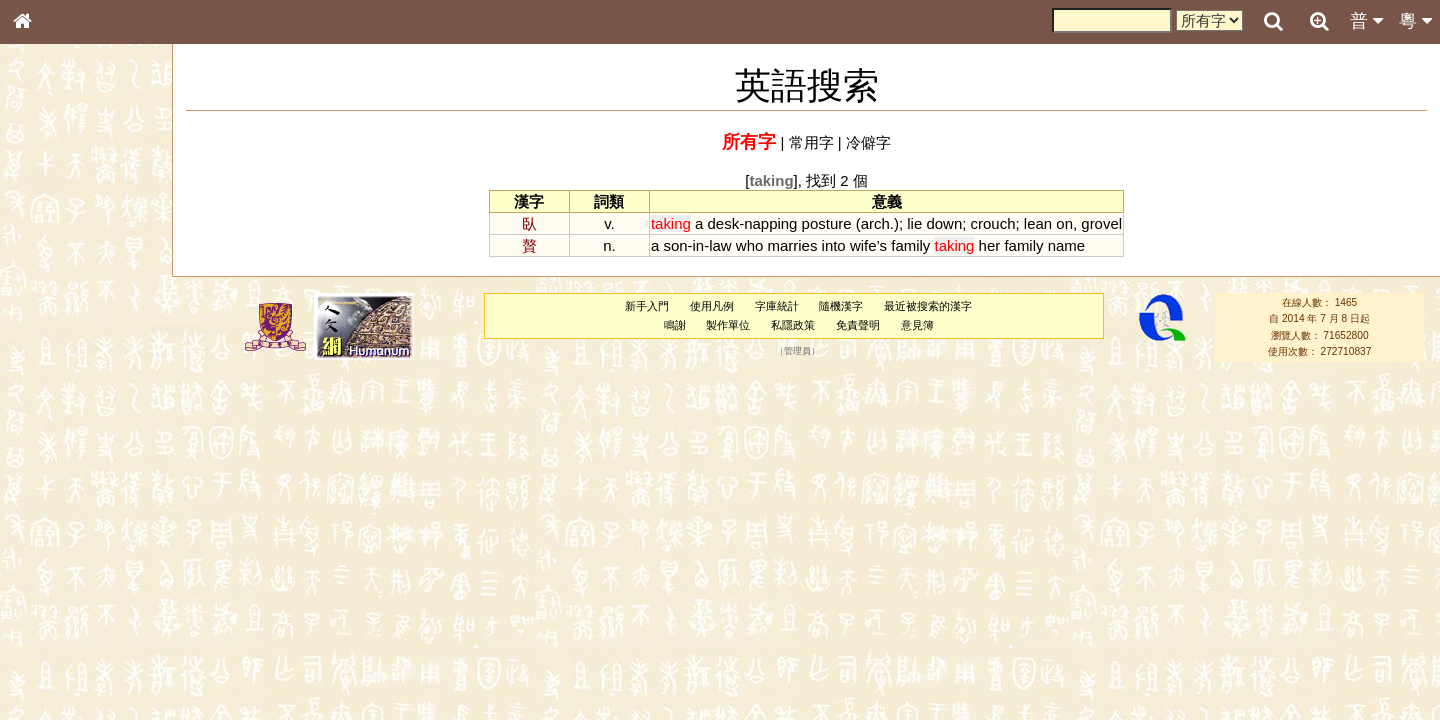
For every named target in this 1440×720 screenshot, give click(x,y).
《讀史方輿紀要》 (73, 633)
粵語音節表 (55, 392)
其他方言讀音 (61, 562)
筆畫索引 (49, 285)
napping (770, 223)
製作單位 (728, 325)
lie (914, 223)
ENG (88, 220)
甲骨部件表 (55, 303)
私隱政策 (793, 325)
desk (724, 223)
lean (1038, 223)
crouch (993, 223)
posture (827, 223)
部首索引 (49, 267)
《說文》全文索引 (73, 615)
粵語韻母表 (55, 429)
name (1066, 245)
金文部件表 (55, 322)
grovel (1101, 223)
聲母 (40, 526)
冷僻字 (868, 142)
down (944, 223)
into (834, 245)
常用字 (811, 142)
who (749, 245)
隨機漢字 (841, 306)
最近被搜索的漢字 (928, 306)
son (675, 245)
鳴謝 (675, 325)
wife (863, 245)
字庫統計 (777, 306)
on (1064, 223)
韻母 (68, 526)
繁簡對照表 (55, 669)
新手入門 (647, 306)
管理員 (797, 352)
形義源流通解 (61, 340)
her (990, 245)
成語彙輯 (49, 651)
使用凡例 (712, 306)
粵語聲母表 (55, 410)
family (910, 245)
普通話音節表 (61, 544)
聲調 (95, 526)
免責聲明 (858, 325)
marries (792, 245)
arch (875, 223)
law (720, 245)
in (699, 245)
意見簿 (917, 325)
